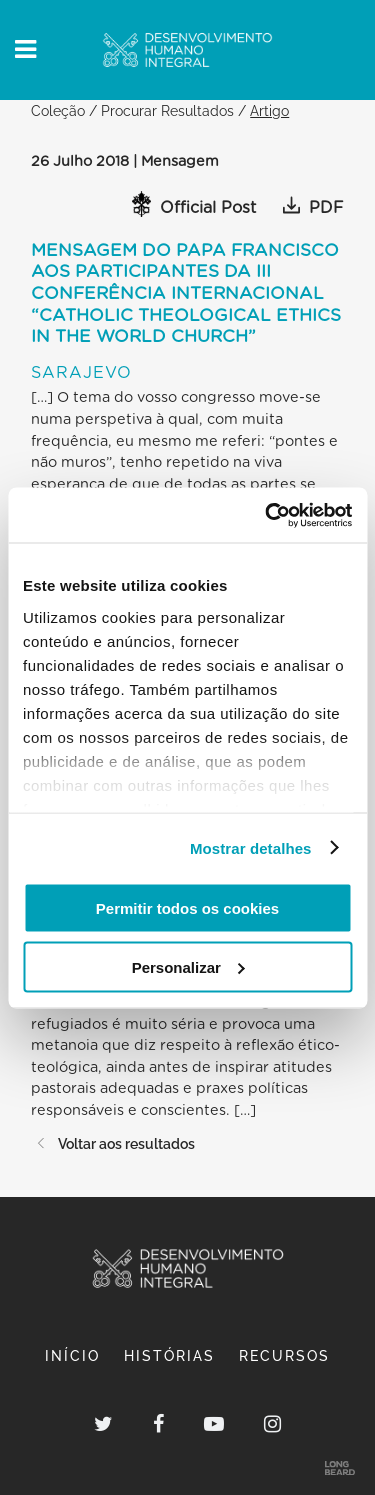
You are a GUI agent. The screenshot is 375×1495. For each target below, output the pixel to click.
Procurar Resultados (167, 110)
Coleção (58, 110)
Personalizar (188, 966)
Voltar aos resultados (113, 1143)
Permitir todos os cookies (187, 908)
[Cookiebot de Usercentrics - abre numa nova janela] (267, 515)
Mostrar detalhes (251, 847)
